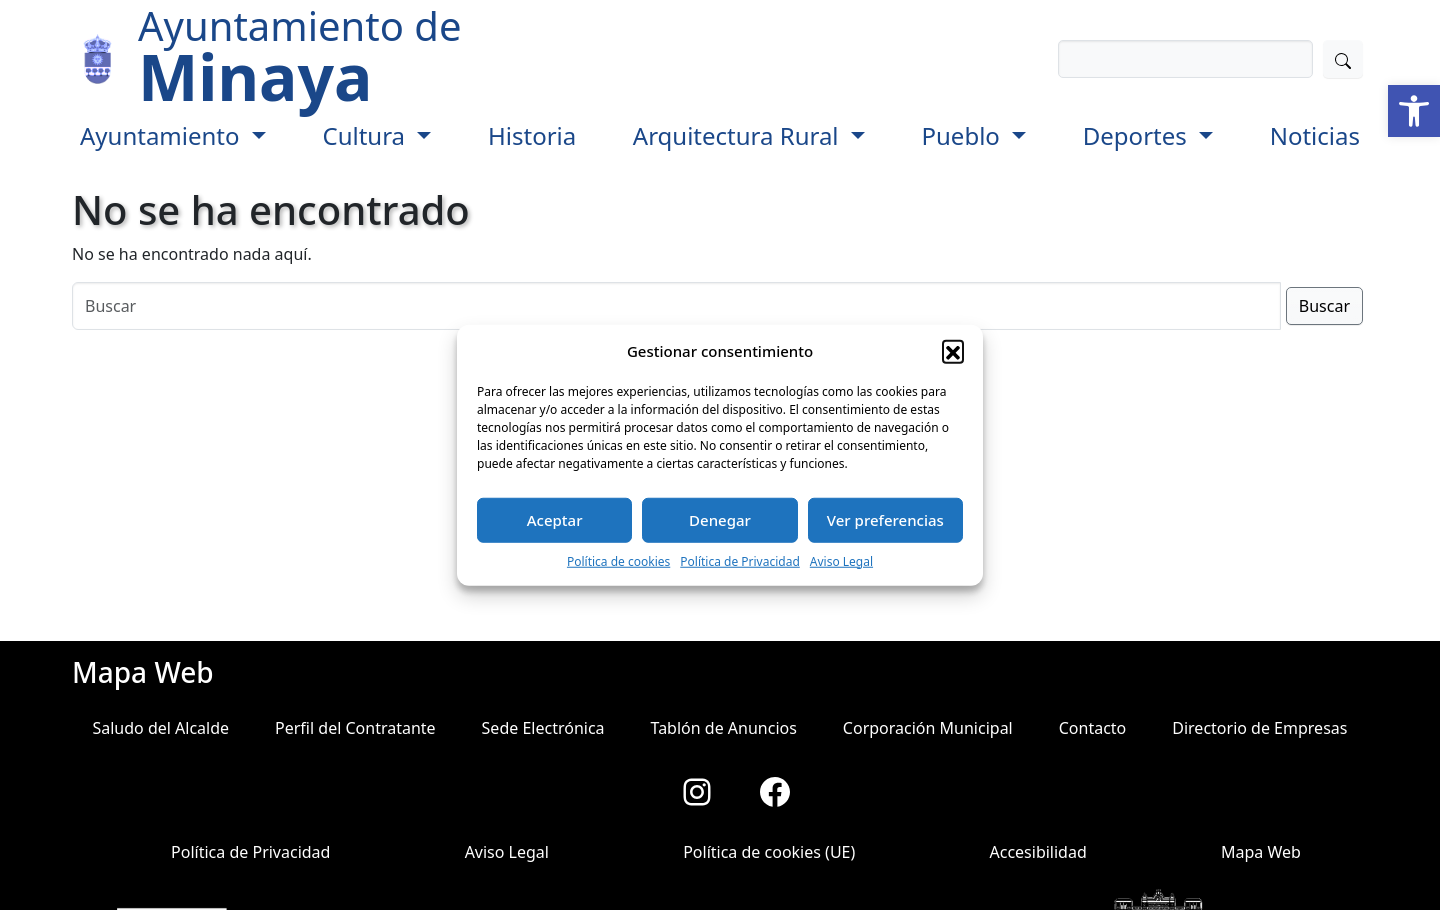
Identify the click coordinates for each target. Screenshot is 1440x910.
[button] (1414, 111)
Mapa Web (1261, 852)
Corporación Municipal (928, 728)
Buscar (1324, 306)
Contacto (1093, 728)
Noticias (1315, 135)
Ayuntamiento (163, 135)
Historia (532, 135)
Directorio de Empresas (1259, 728)
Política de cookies (618, 560)
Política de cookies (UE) (769, 852)
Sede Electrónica (543, 728)
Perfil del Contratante (355, 728)
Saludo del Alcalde (160, 728)
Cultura (366, 135)
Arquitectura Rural (739, 135)
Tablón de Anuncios (724, 728)
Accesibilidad (1037, 852)
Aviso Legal (841, 560)
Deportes (1138, 135)
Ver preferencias (885, 520)
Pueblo (964, 135)
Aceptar (555, 520)
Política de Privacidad (740, 560)
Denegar (720, 520)
